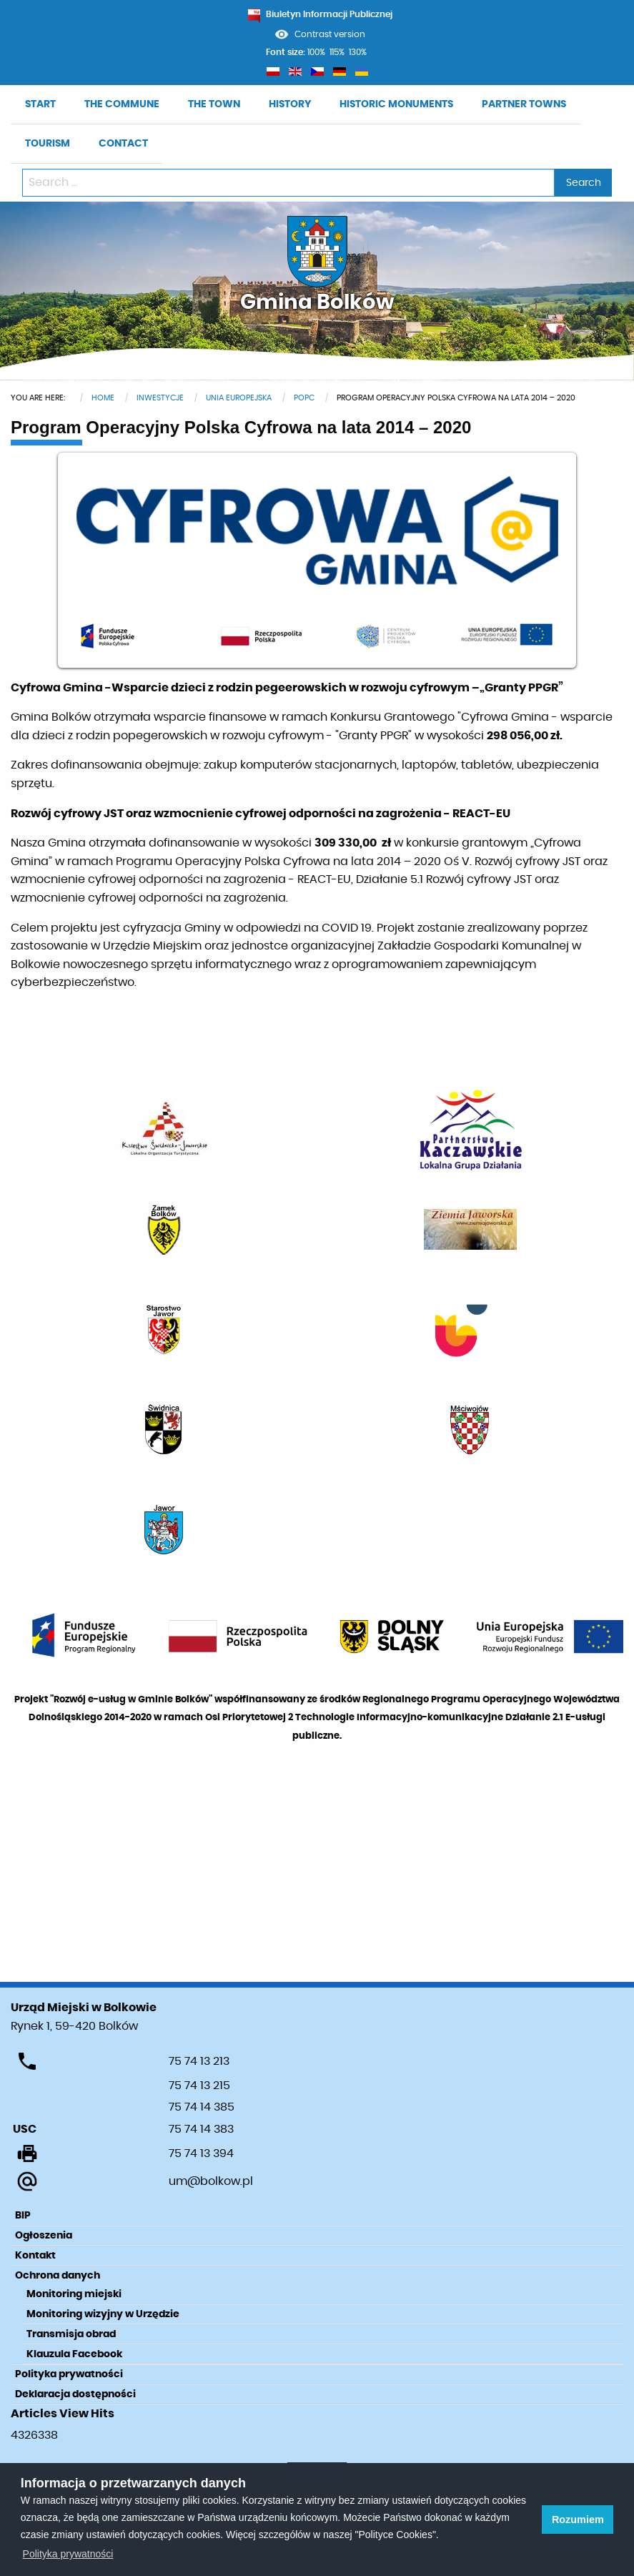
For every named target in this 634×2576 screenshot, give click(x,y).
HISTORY (290, 104)
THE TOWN (214, 104)
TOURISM (47, 144)
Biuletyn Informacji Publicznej (320, 14)
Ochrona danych (57, 2276)
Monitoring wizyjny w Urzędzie (102, 2314)
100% (316, 52)
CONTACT (123, 144)
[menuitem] (40, 104)
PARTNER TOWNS (524, 104)
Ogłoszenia (43, 2236)
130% (358, 52)
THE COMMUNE (121, 104)
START (40, 104)
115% (337, 52)
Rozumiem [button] (578, 2519)
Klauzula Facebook (74, 2354)
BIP (23, 2216)
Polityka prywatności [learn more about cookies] (68, 2554)
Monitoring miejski (74, 2294)
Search (583, 182)
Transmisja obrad (71, 2334)
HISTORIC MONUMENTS (396, 104)
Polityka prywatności (69, 2374)
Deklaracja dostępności (75, 2394)
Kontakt (35, 2256)
